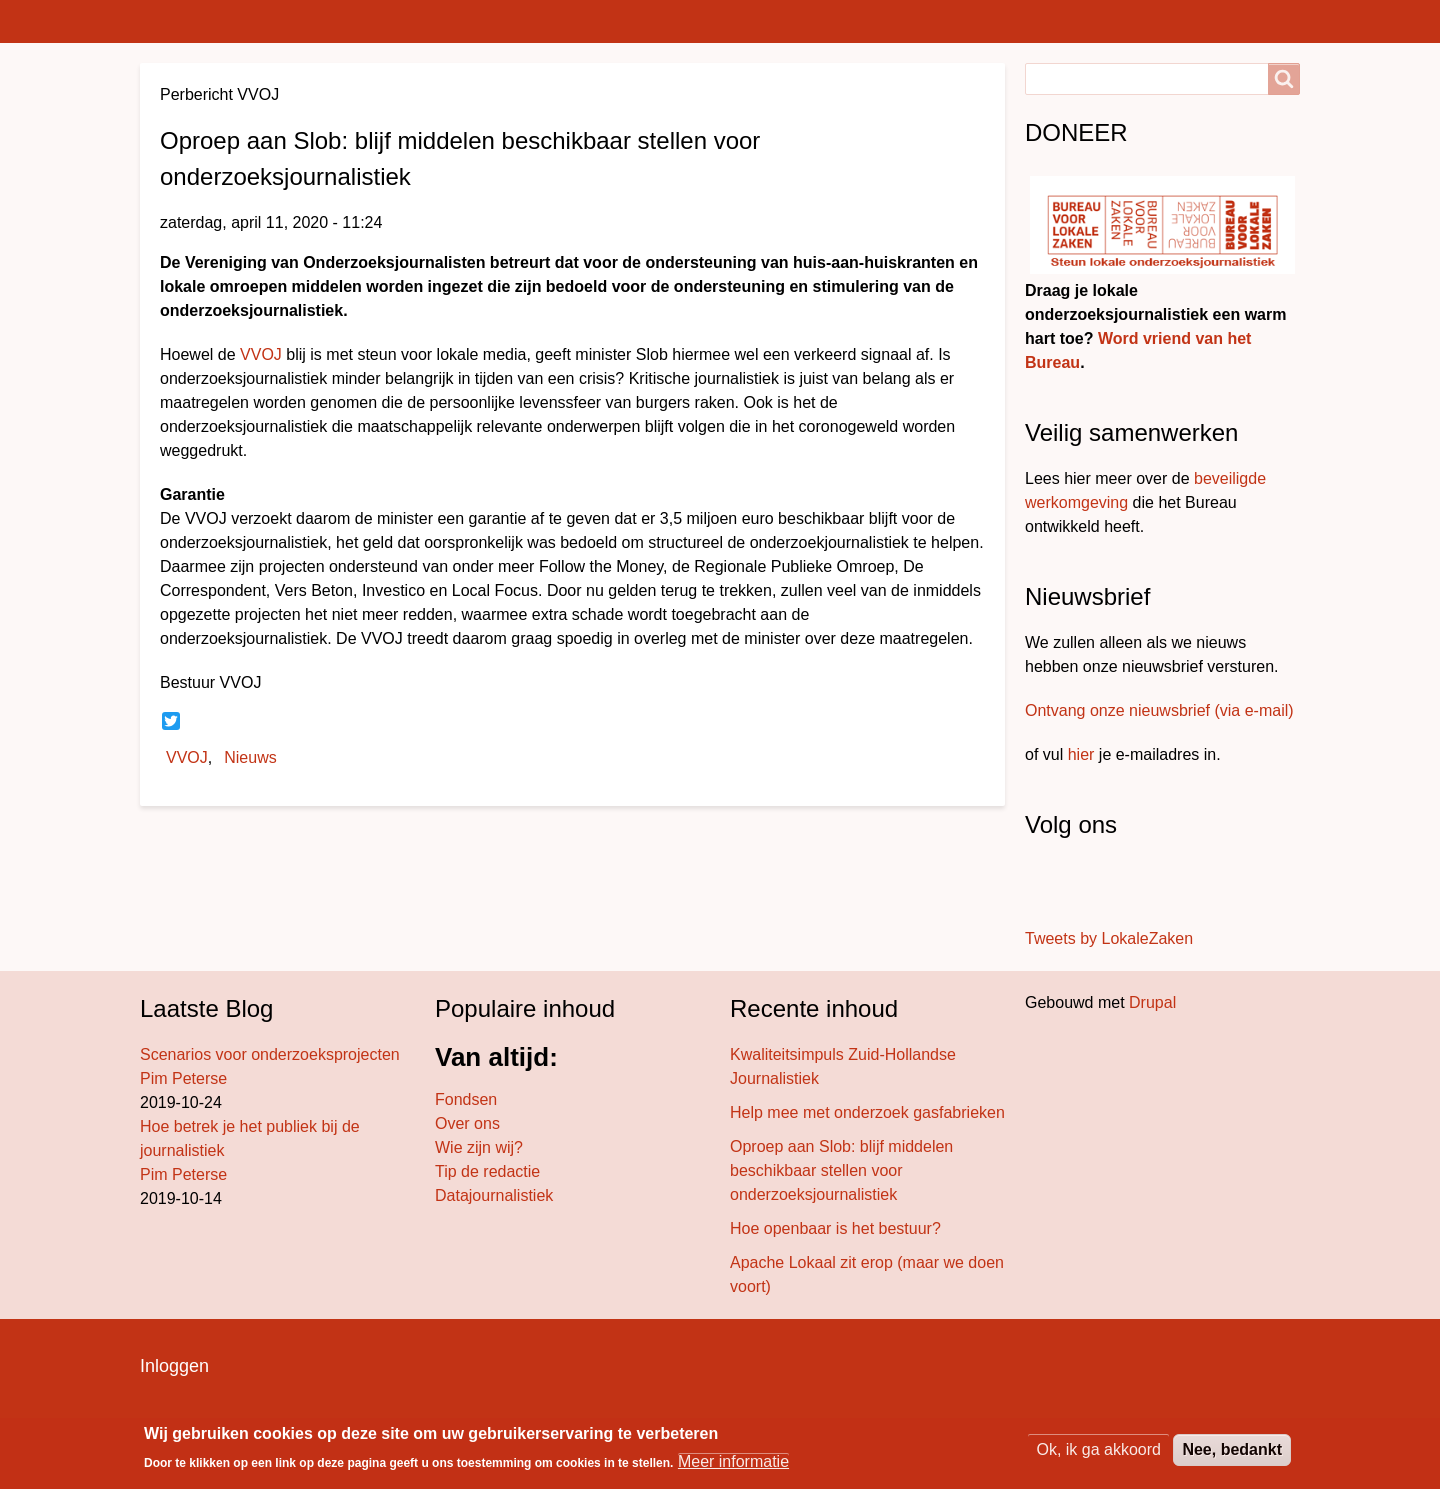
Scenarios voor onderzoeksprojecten (270, 1054)
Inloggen (174, 1366)
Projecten (674, 21)
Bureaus (425, 21)
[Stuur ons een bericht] (1046, 884)
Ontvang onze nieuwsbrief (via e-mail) (1159, 710)
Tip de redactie (487, 1171)
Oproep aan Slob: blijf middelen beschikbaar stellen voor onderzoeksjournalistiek (841, 1170)
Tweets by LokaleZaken (1109, 938)
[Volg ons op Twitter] (1060, 884)
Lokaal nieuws (295, 21)
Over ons (467, 1123)
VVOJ (261, 354)
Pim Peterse (183, 1078)
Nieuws (250, 757)
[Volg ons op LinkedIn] (1088, 884)
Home (174, 21)
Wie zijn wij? (479, 1147)
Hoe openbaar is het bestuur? (835, 1228)
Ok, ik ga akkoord (1098, 1449)
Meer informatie (733, 1461)
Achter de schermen (832, 21)
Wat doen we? (1010, 21)
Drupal (1152, 1002)
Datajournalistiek (494, 1195)
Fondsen (466, 1099)
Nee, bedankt (1232, 1449)
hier (1081, 754)
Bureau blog (547, 21)
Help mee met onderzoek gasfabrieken (867, 1112)
